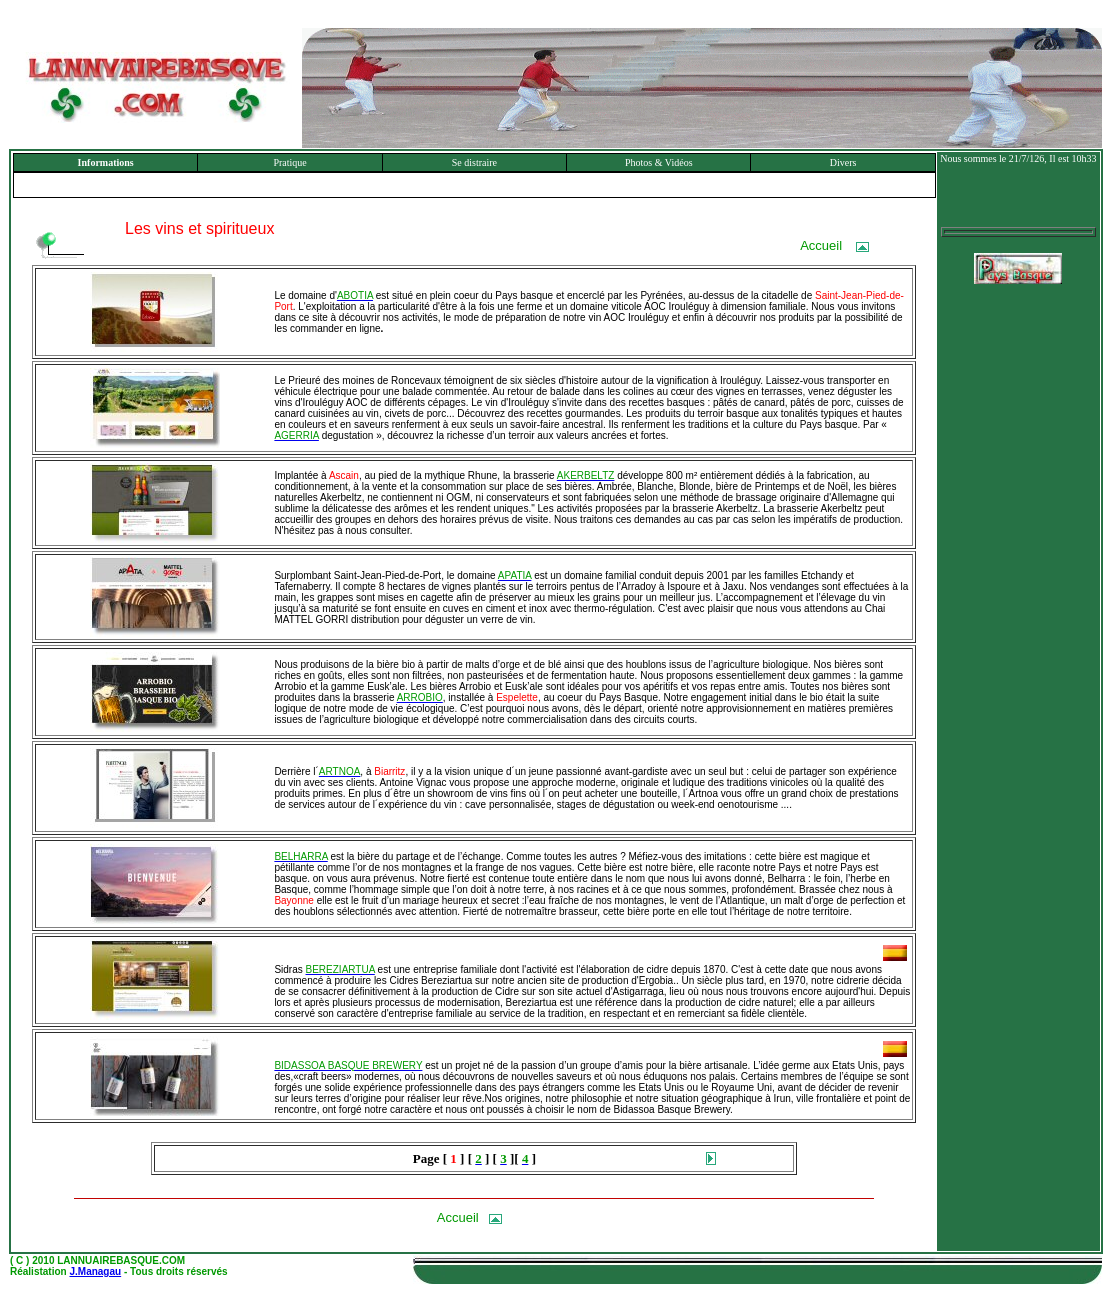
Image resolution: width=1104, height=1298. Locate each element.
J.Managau (95, 1271)
